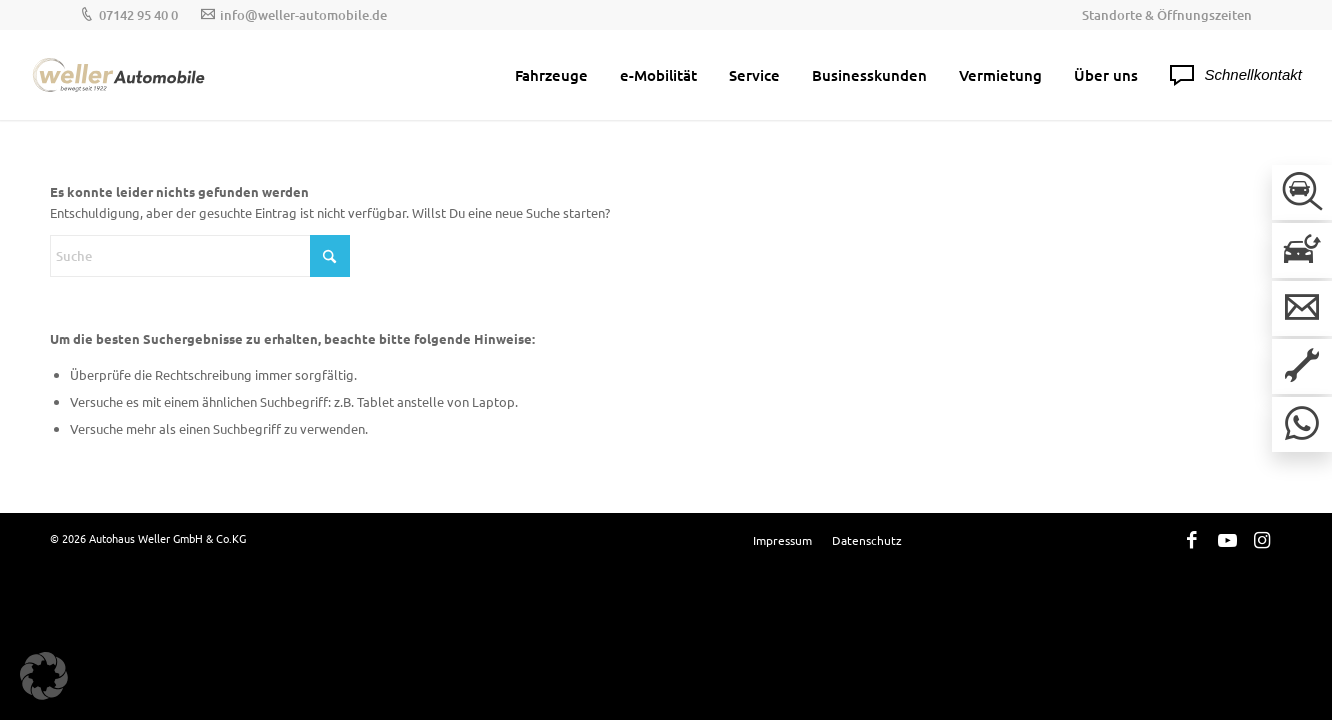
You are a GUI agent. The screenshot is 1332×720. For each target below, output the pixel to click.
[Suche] (200, 256)
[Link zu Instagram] (1262, 539)
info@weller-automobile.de (303, 15)
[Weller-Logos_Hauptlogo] (120, 75)
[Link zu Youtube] (1227, 539)
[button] (44, 676)
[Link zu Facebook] (1192, 539)
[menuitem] (1162, 15)
